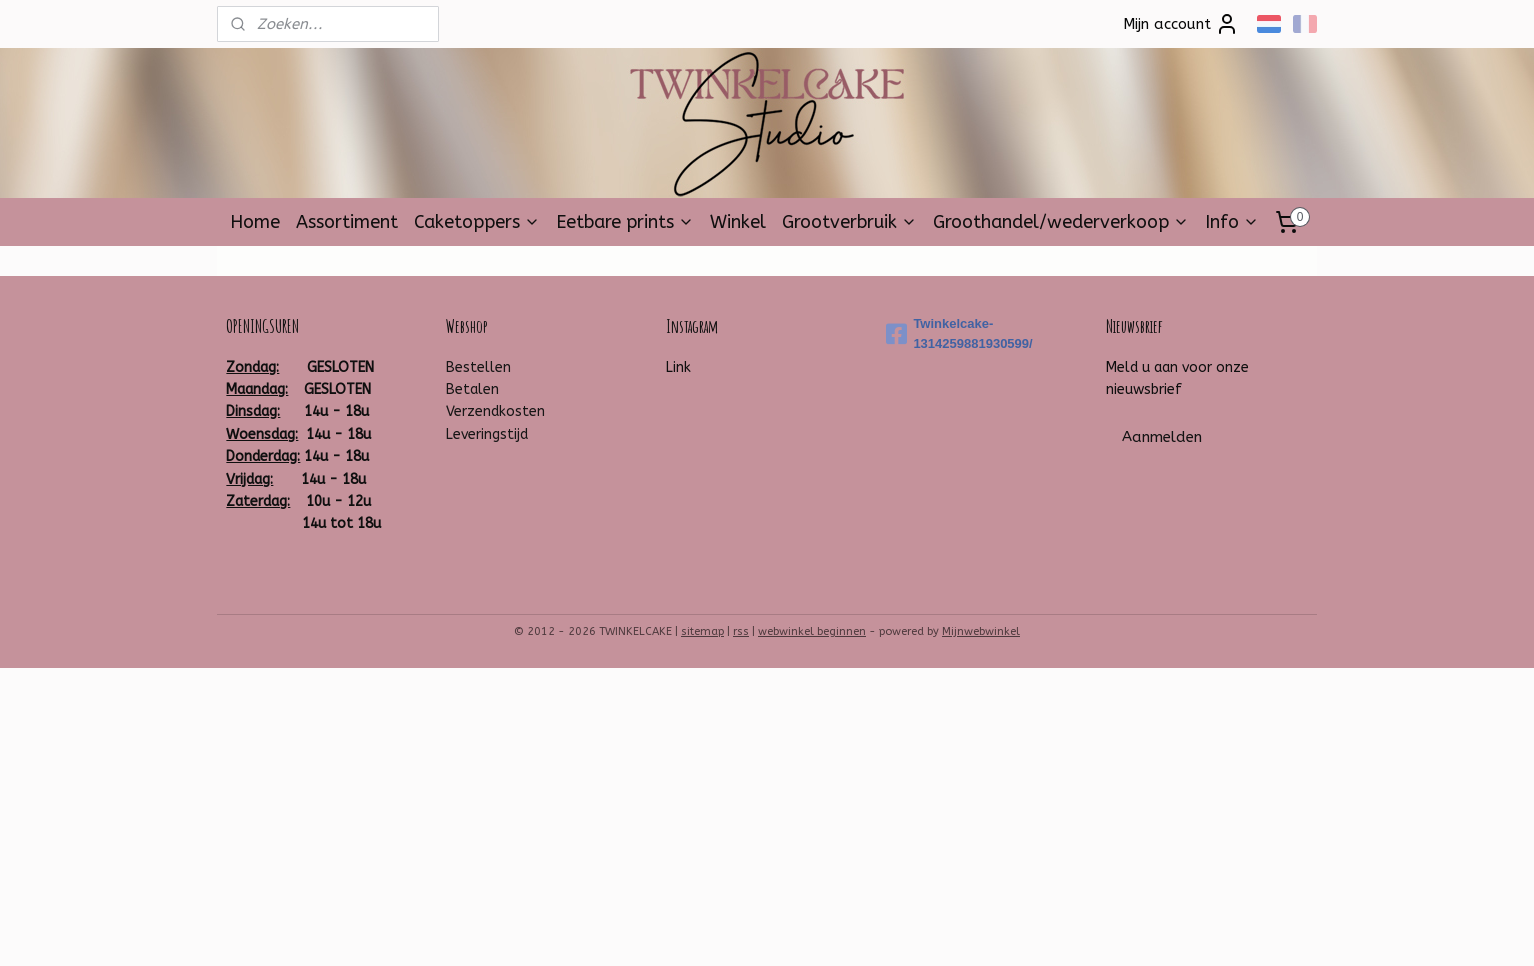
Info (1232, 222)
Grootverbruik (849, 222)
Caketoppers (477, 222)
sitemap (702, 631)
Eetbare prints (625, 222)
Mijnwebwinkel (981, 631)
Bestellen (478, 367)
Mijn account (1181, 24)
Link (678, 367)
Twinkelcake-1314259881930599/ (959, 334)
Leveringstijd (487, 434)
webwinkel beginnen (812, 631)
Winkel (738, 222)
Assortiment (347, 222)
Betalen (472, 389)
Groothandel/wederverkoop (1061, 222)
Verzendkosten (495, 411)
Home (255, 222)
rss (741, 631)
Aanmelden (1162, 437)
